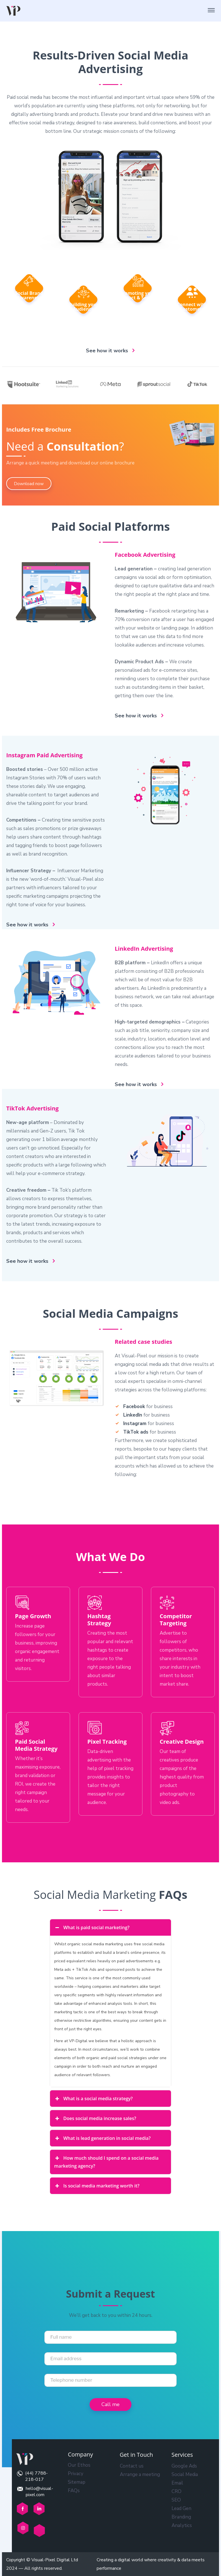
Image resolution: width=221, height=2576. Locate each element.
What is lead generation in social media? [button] (102, 2138)
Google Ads (184, 2466)
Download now (29, 484)
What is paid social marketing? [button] (91, 1927)
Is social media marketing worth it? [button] (97, 2186)
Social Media (185, 2474)
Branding (181, 2517)
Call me (110, 2404)
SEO (176, 2500)
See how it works (107, 350)
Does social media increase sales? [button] (95, 2118)
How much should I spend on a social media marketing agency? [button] (106, 2161)
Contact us (132, 2466)
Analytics (182, 2525)
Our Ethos (79, 2465)
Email (177, 2483)
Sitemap (76, 2482)
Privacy (75, 2473)
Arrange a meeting (140, 2474)
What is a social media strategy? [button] (93, 2098)
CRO (176, 2491)
